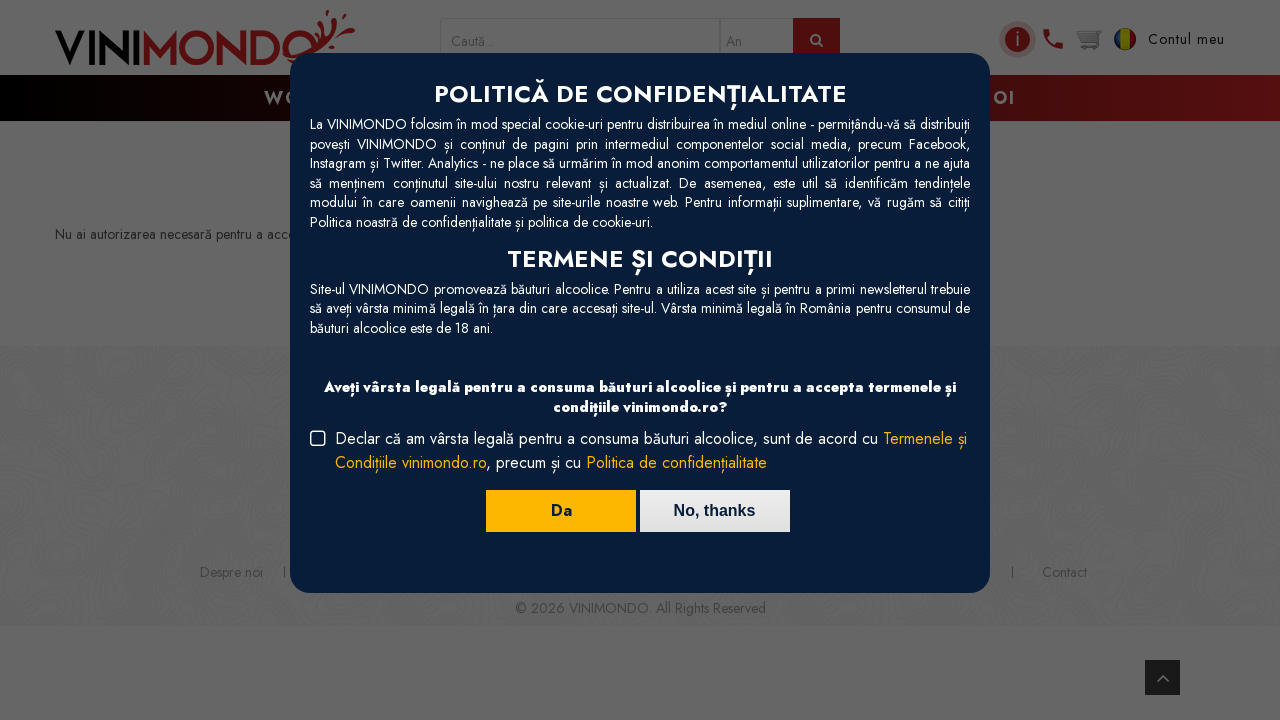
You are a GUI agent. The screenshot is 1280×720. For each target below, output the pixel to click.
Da (560, 510)
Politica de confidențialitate (676, 462)
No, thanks (715, 510)
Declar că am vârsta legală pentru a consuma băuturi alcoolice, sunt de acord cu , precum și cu (651, 450)
